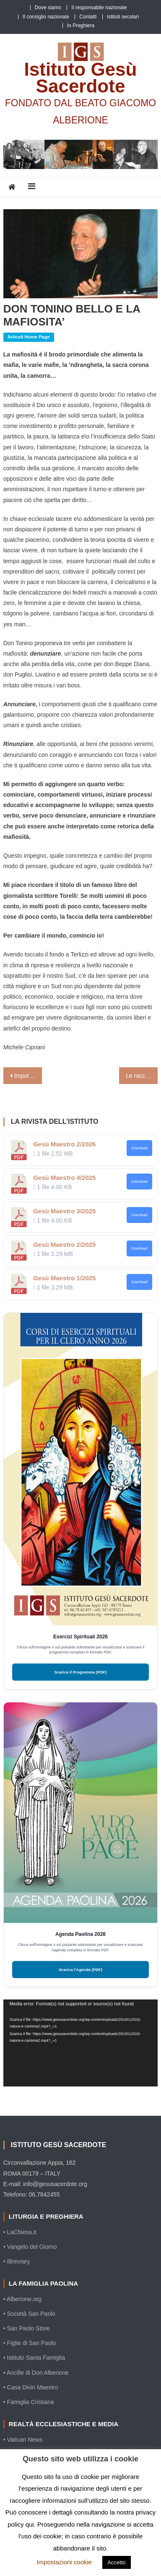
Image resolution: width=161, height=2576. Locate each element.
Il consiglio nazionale (46, 17)
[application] (80, 2042)
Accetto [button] (116, 2562)
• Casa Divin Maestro (30, 2387)
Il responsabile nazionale (99, 7)
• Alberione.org (22, 2299)
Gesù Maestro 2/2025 (64, 1244)
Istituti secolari (123, 17)
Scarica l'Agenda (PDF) (80, 1969)
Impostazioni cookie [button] (64, 2562)
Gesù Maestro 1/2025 (64, 1278)
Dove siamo (48, 7)
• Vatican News (22, 2439)
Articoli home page (29, 336)
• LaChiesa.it (19, 2232)
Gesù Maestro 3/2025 (64, 1211)
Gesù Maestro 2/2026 (64, 1144)
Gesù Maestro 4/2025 (64, 1177)
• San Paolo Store (26, 2328)
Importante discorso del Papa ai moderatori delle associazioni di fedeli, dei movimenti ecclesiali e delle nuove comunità (28, 1075)
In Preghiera (80, 25)
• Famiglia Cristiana (28, 2402)
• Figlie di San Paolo (29, 2343)
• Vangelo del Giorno (30, 2246)
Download (139, 1148)
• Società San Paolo (29, 2313)
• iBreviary (16, 2261)
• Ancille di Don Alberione (36, 2372)
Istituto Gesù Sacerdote (80, 77)
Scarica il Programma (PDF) (80, 1672)
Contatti (87, 17)
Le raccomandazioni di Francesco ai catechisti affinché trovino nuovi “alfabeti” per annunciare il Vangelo (142, 1075)
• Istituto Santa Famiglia (34, 2357)
